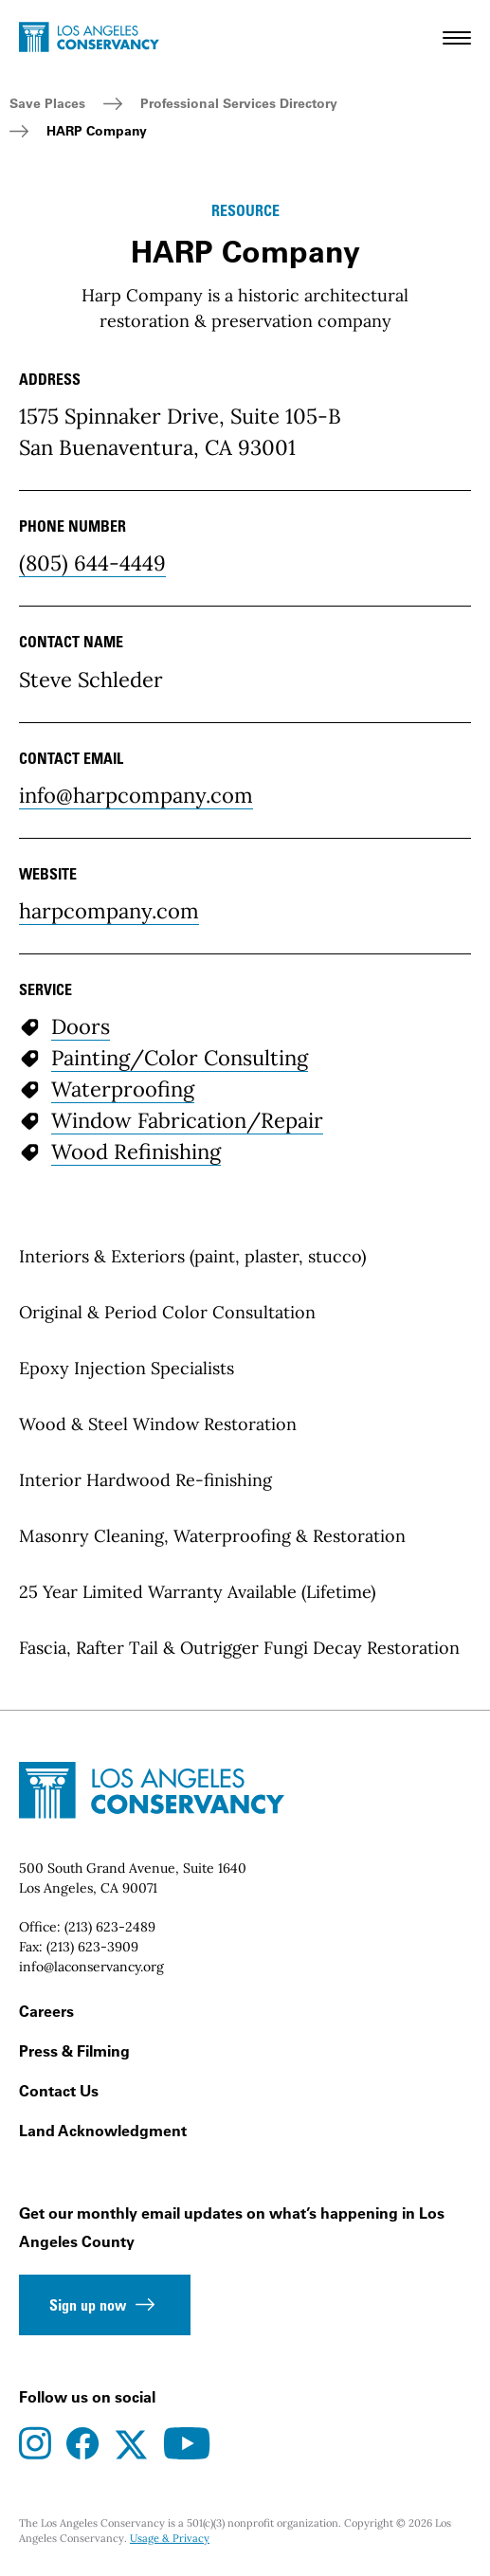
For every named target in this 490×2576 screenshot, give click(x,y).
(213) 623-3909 (92, 1946)
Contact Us (59, 2090)
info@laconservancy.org (91, 1966)
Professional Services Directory (238, 103)
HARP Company (96, 130)
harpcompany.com (109, 911)
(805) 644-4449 (92, 563)
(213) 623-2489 (109, 1926)
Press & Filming (74, 2050)
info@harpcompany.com (136, 795)
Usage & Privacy (169, 2538)
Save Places (47, 103)
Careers (46, 2011)
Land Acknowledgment (103, 2130)
